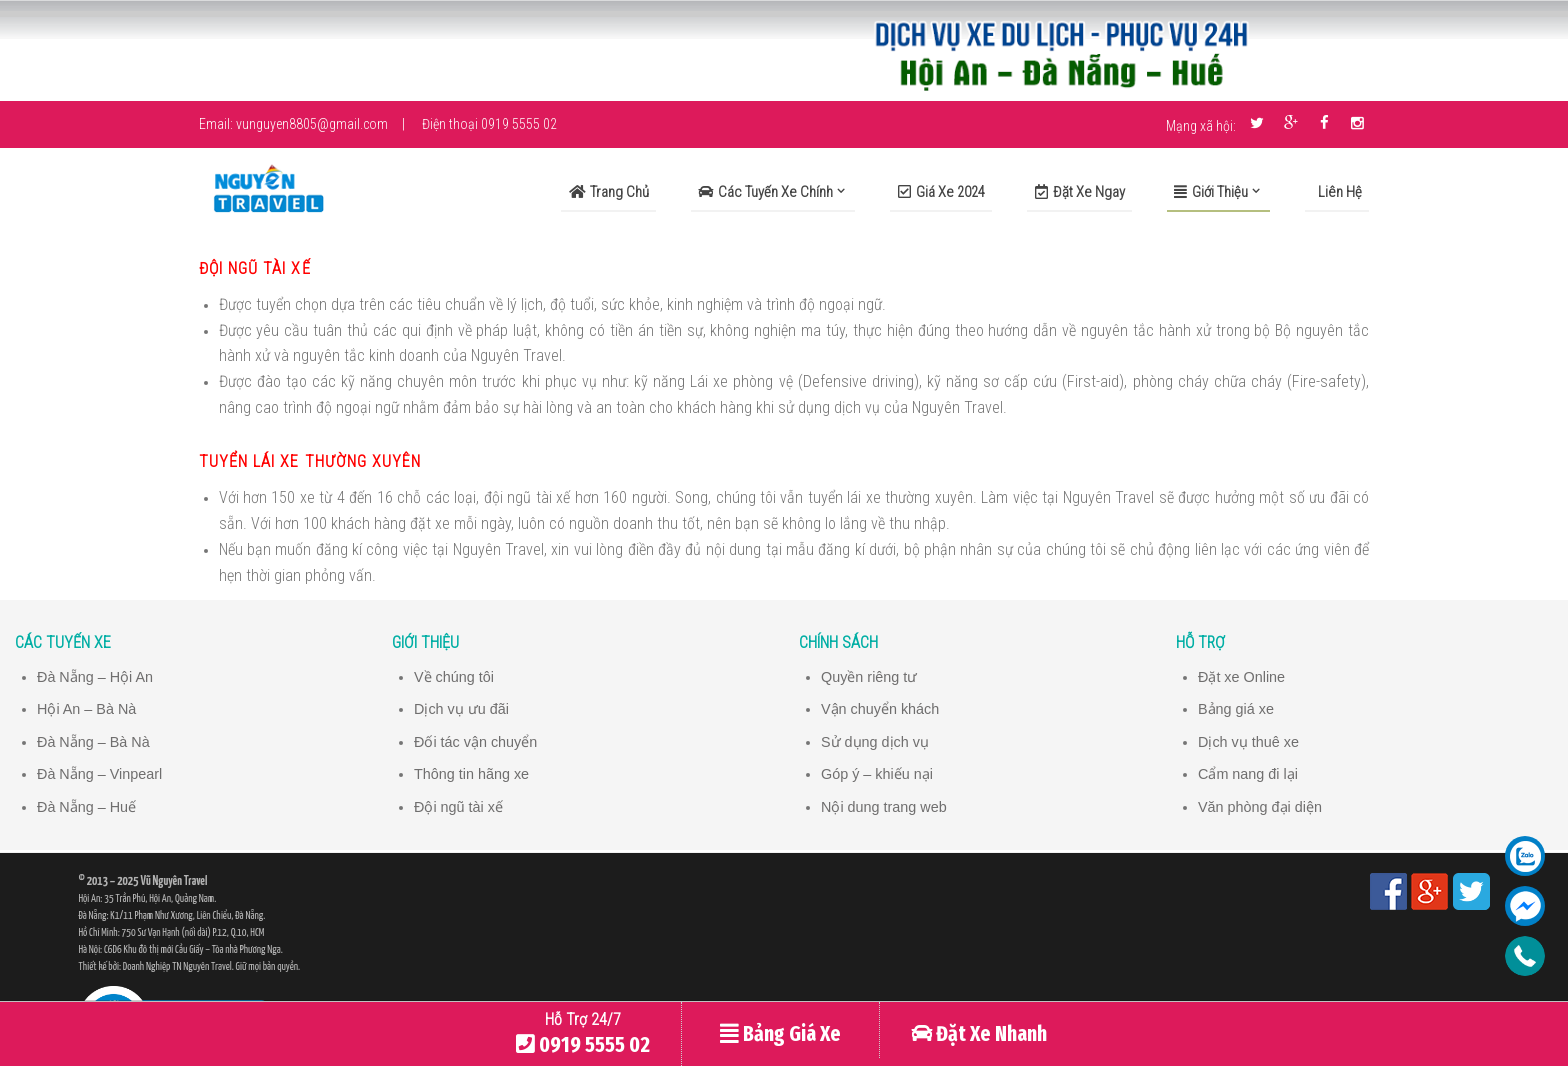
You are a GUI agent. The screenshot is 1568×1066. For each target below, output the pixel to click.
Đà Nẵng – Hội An (96, 677)
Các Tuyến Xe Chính (765, 192)
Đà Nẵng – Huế (87, 806)
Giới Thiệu (1211, 192)
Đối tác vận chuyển (476, 741)
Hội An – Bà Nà (87, 709)
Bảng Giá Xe (780, 1034)
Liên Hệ (1338, 192)
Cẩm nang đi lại (1249, 773)
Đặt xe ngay (1080, 192)
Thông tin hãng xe (472, 773)
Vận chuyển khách (881, 709)
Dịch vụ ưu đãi (462, 709)
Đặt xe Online (1242, 677)
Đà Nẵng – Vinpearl (101, 773)
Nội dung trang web (885, 806)
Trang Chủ (609, 192)
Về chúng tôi (454, 677)
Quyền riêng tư (870, 677)
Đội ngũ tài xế (459, 806)
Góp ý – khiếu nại (878, 773)
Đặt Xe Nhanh (979, 1034)
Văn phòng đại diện (1261, 806)
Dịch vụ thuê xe (1249, 741)
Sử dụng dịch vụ (875, 741)
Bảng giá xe (1236, 709)
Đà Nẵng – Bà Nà (94, 741)
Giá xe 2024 (941, 192)
